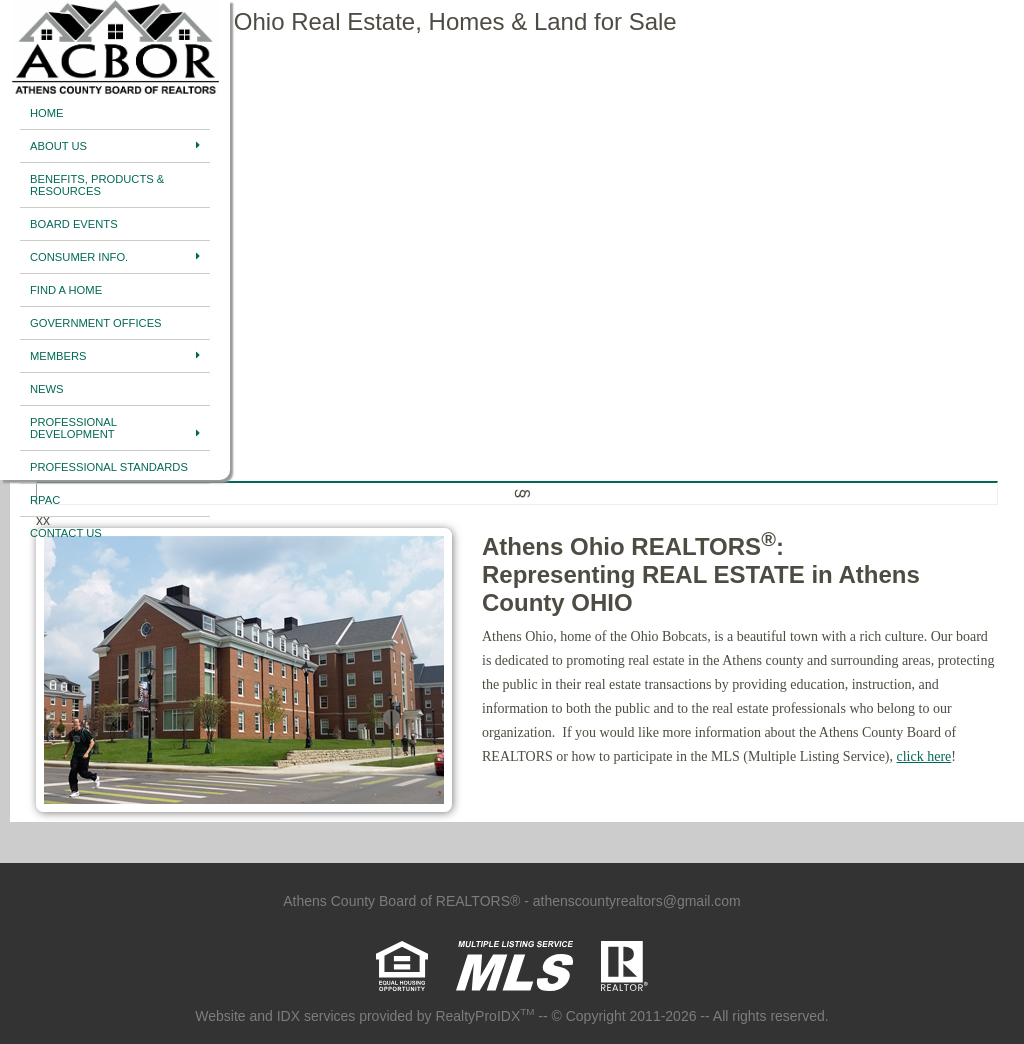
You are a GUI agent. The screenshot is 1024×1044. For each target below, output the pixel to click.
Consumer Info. (115, 257)
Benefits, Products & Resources (97, 185)
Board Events (74, 224)
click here (924, 756)
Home (47, 113)
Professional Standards (109, 467)
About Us (115, 146)
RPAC (45, 500)
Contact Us (66, 533)
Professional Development (115, 428)
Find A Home (66, 290)
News (47, 389)
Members (115, 356)
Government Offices (96, 323)
